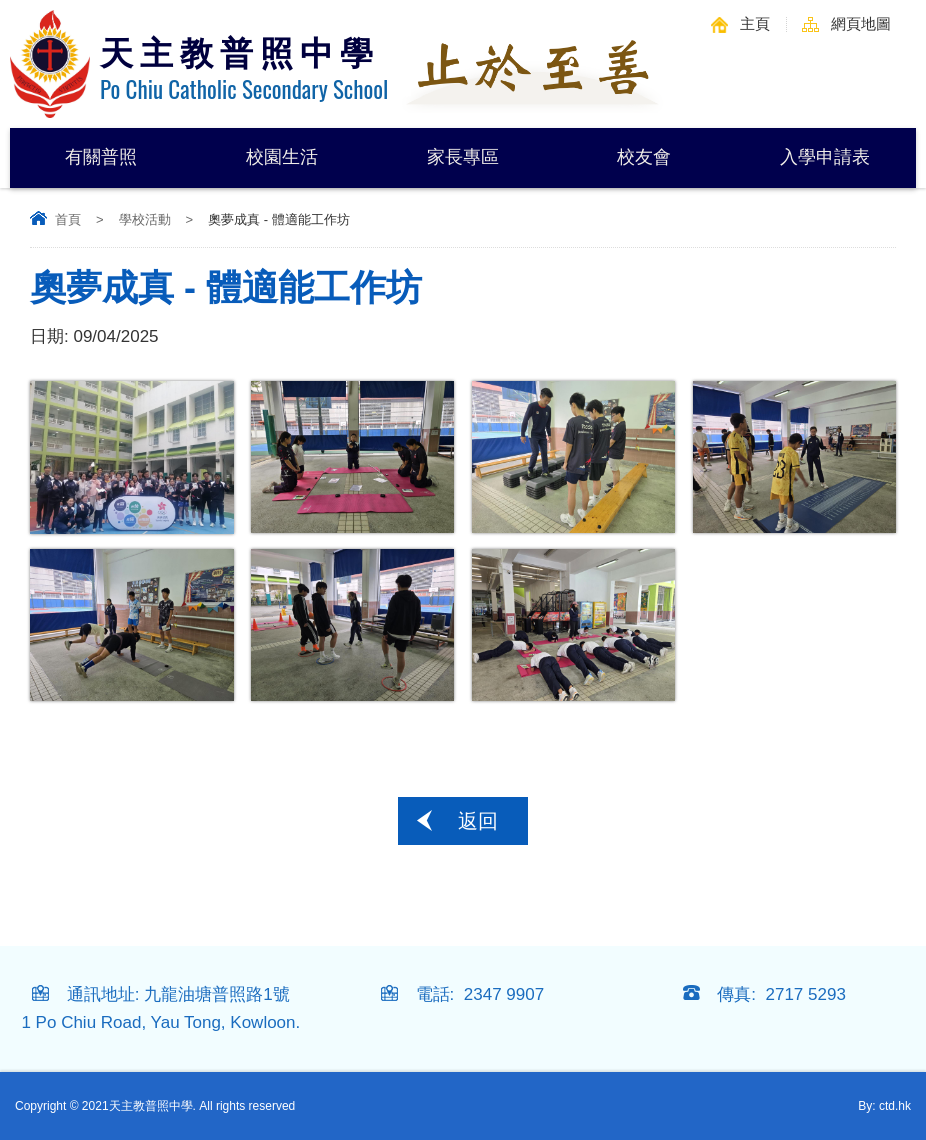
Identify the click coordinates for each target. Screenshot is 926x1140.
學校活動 (145, 219)
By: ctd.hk (884, 1106)
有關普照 (101, 157)
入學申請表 (825, 157)
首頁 (68, 219)
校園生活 (282, 157)
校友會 (644, 157)
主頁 (755, 23)
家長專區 (463, 157)
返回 (478, 821)
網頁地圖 (861, 23)
